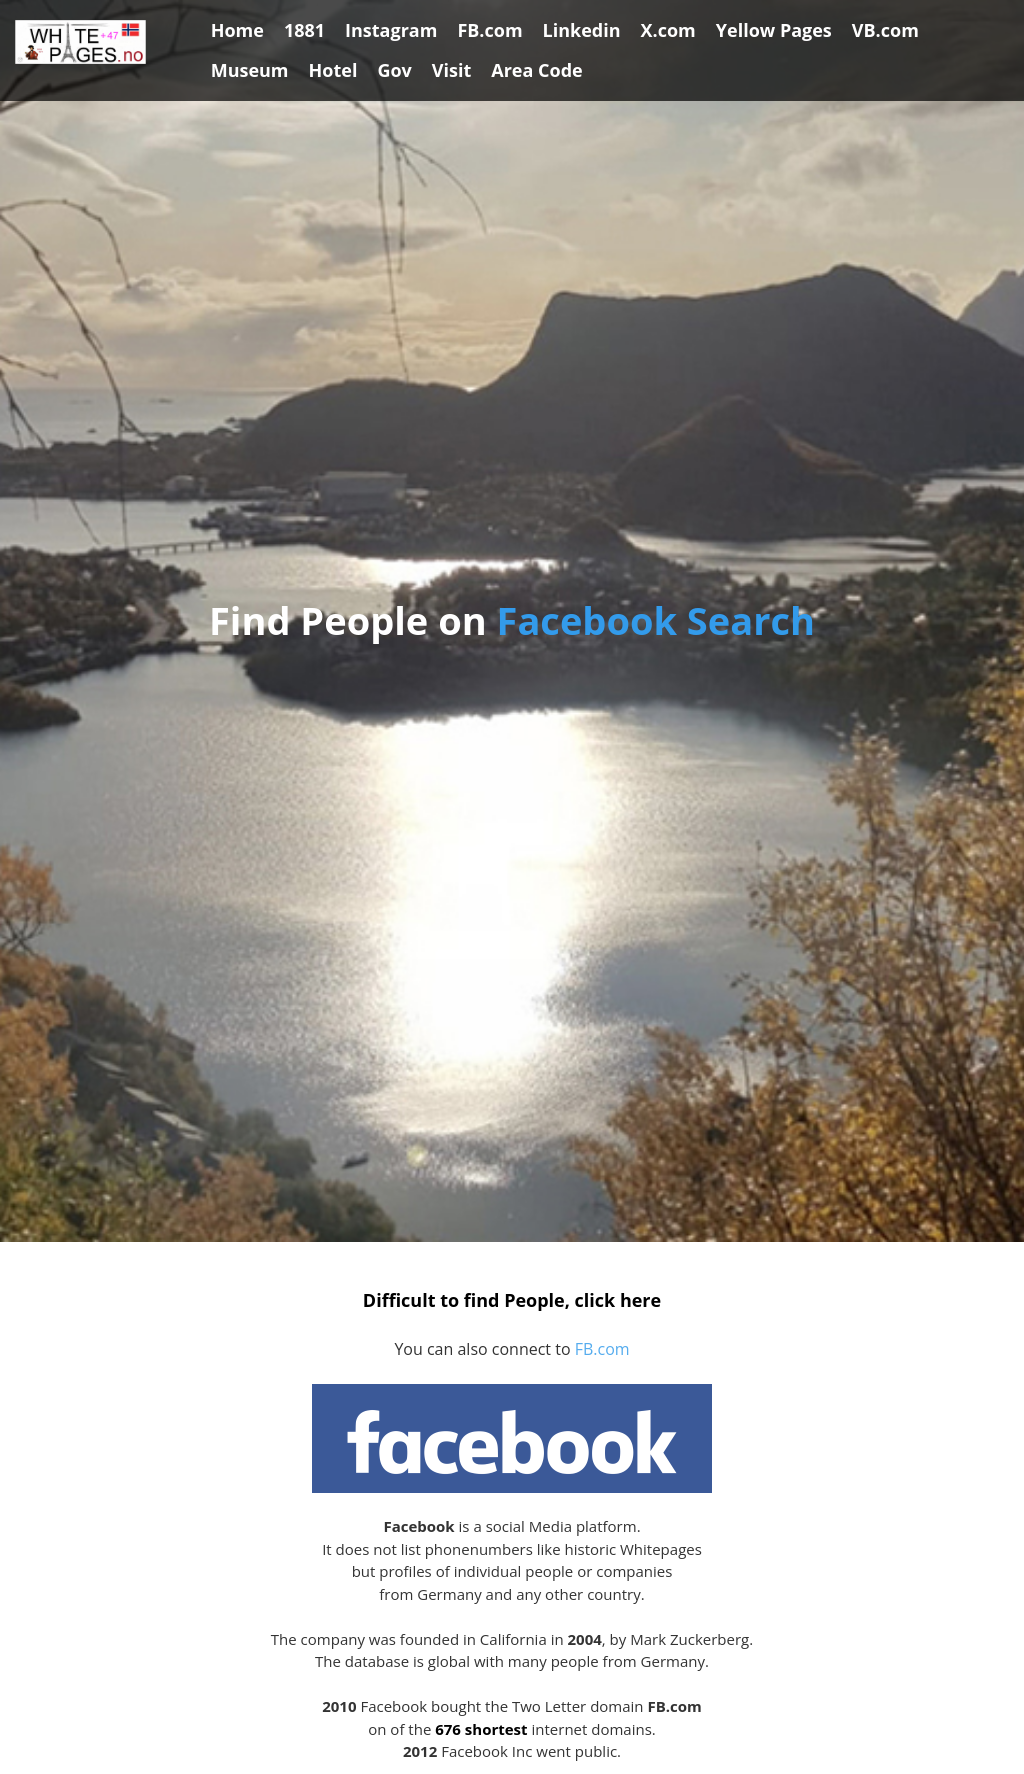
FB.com (602, 1349)
